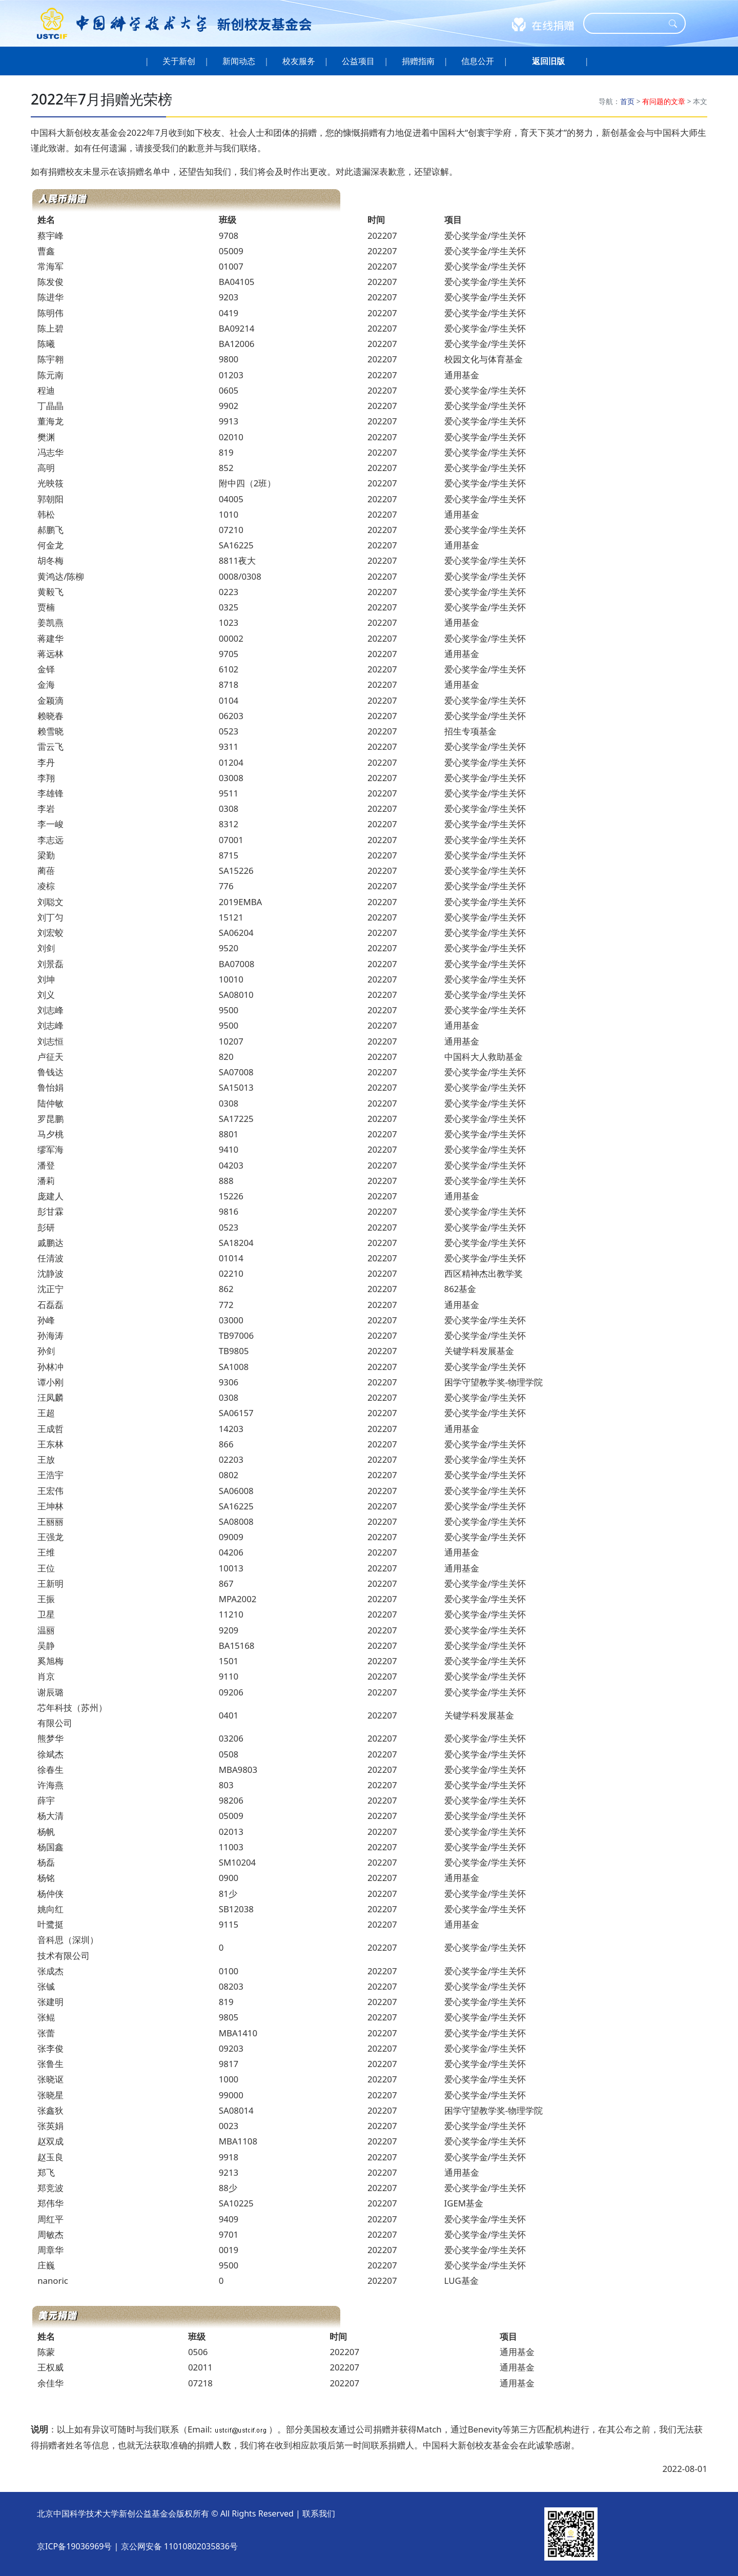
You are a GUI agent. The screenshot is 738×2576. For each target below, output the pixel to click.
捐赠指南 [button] (418, 61)
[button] (548, 61)
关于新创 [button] (179, 61)
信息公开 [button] (478, 61)
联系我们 (318, 2513)
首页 (627, 101)
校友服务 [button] (298, 61)
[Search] (627, 23)
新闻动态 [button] (239, 61)
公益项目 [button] (358, 61)
